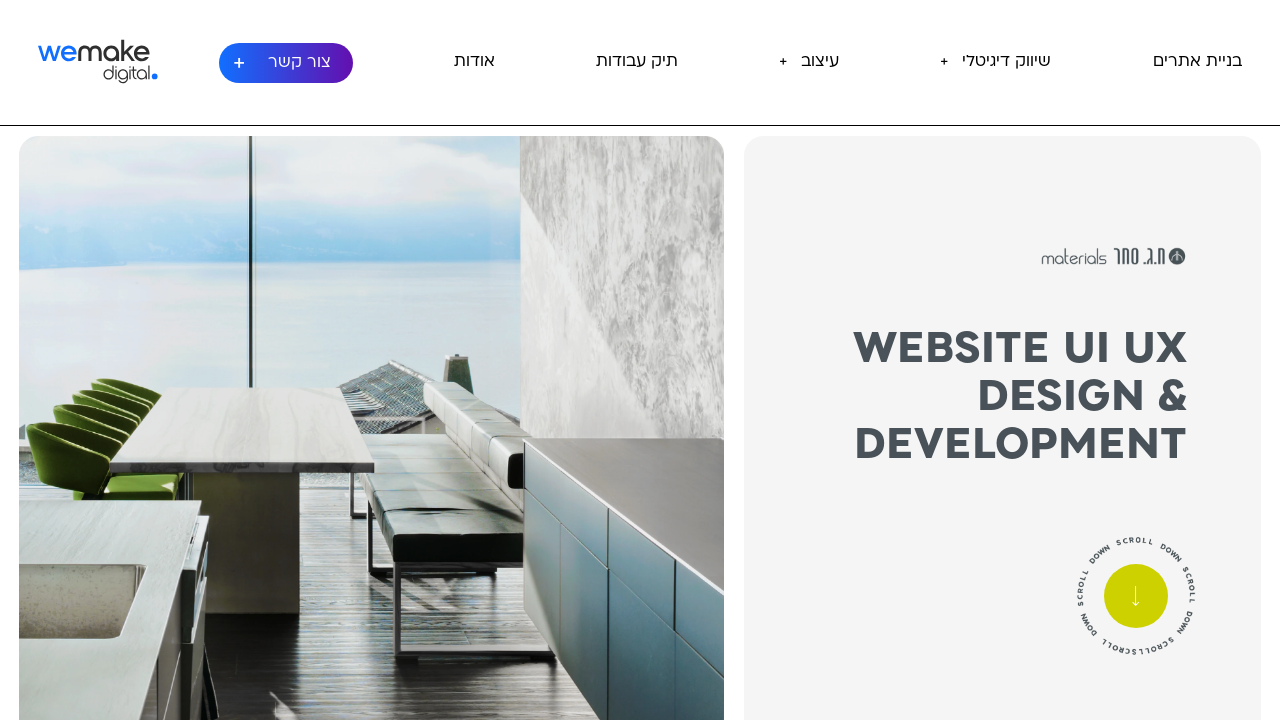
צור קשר (299, 63)
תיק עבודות (637, 62)
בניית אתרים (1197, 62)
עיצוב (820, 62)
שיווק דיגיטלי (1006, 62)
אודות (474, 62)
